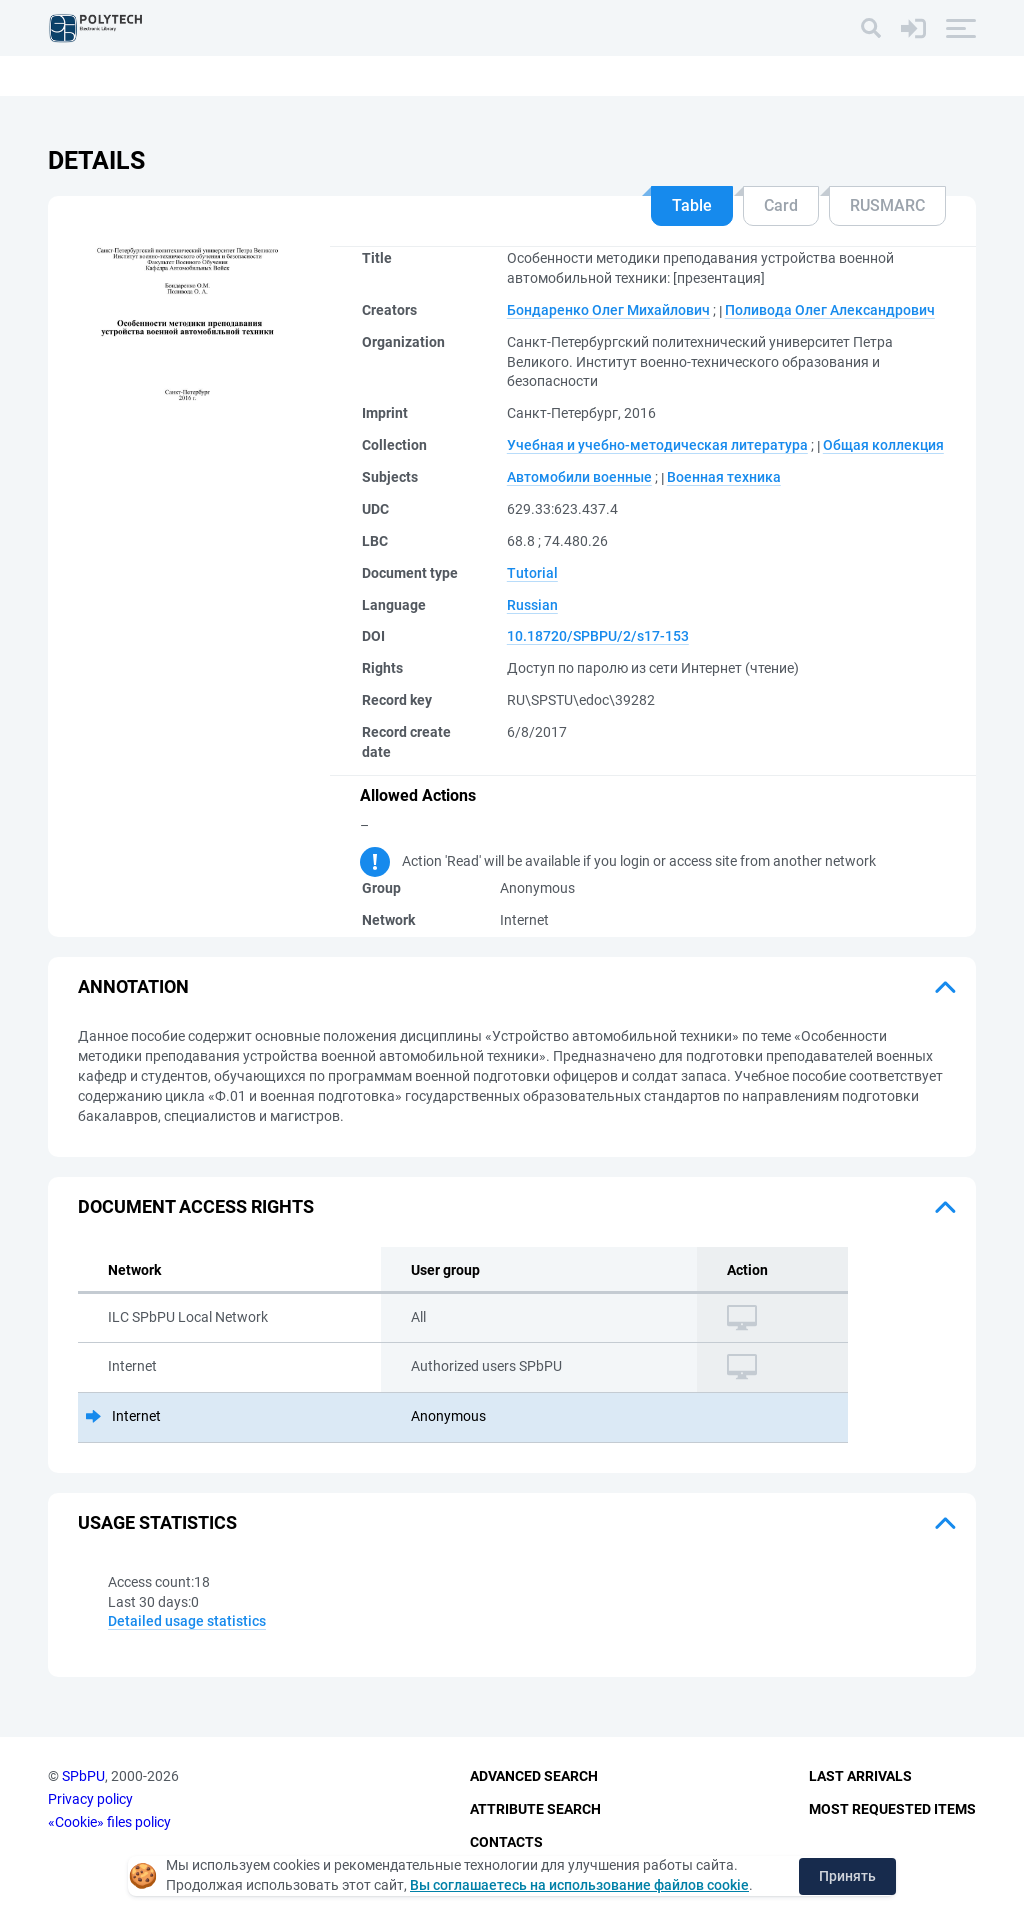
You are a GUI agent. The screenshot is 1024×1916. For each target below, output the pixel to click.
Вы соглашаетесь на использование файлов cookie (579, 1885)
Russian (532, 605)
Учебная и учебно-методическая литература (657, 445)
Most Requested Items (892, 1809)
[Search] (871, 28)
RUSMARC (887, 205)
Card (781, 205)
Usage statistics (157, 1522)
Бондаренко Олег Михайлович (608, 310)
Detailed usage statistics (187, 1621)
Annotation (133, 986)
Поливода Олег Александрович (830, 310)
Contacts (506, 1842)
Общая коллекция (883, 445)
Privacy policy (90, 1799)
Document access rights (196, 1206)
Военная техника (724, 477)
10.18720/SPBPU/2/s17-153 (598, 636)
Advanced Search (534, 1777)
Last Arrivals (860, 1777)
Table (692, 205)
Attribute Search (535, 1809)
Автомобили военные (579, 477)
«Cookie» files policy (109, 1822)
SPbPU (83, 1777)
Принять (847, 1876)
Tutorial (532, 573)
